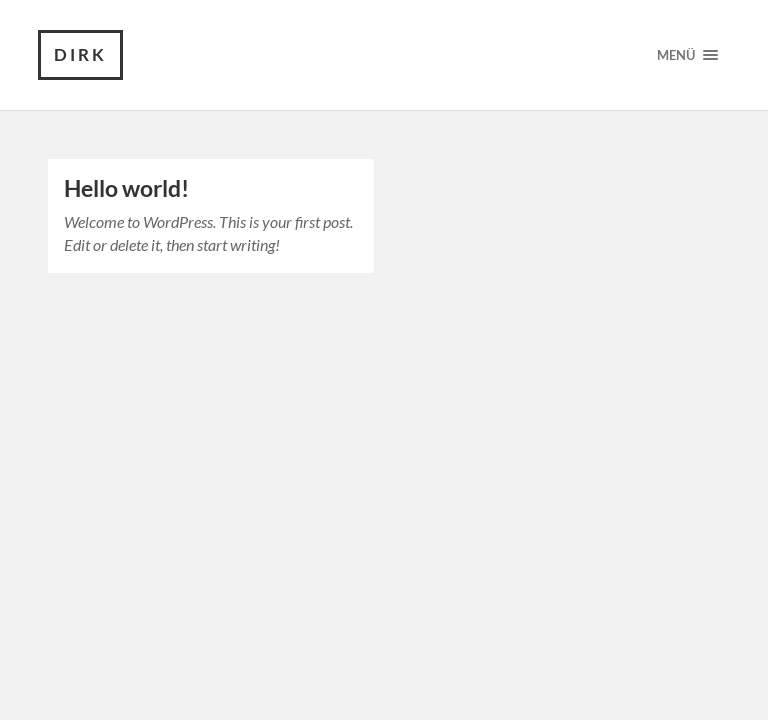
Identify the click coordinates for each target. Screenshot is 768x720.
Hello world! (126, 188)
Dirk (80, 54)
